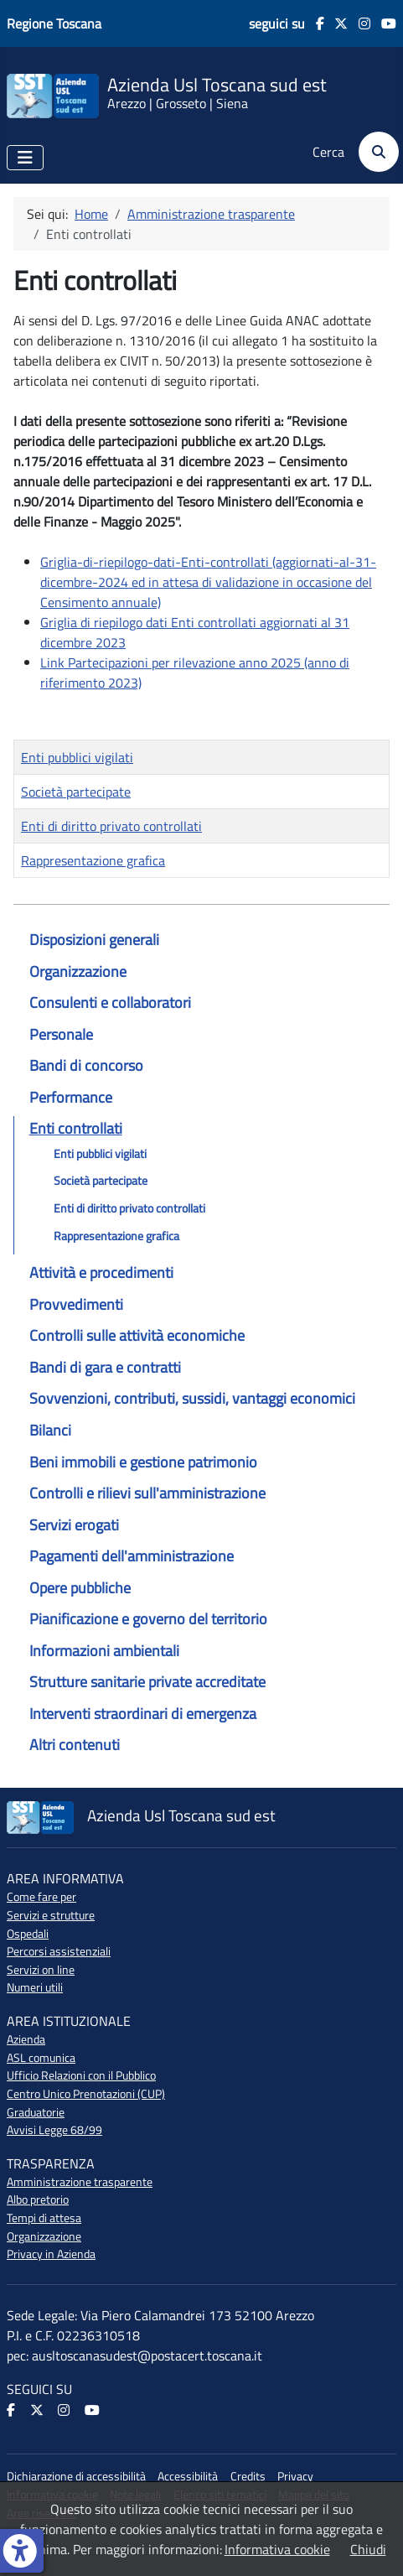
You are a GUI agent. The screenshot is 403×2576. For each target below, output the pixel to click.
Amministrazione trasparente (79, 2182)
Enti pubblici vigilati (100, 1154)
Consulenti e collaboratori (110, 1002)
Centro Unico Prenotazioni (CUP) (86, 2094)
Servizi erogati (74, 1525)
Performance (70, 1097)
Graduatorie (36, 2112)
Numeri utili (35, 1987)
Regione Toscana (54, 23)
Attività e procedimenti (101, 1272)
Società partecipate (100, 1180)
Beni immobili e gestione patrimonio (143, 1462)
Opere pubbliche (80, 1587)
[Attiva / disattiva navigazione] (25, 157)
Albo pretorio (38, 2199)
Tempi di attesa (44, 2218)
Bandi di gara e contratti (105, 1367)
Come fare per (41, 1897)
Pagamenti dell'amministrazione (131, 1556)
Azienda (26, 2039)
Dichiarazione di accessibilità (76, 2476)
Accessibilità (188, 2476)
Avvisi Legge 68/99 (54, 2130)
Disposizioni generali (94, 939)
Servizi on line (41, 1970)
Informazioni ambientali (104, 1650)
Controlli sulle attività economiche (137, 1335)
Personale (61, 1034)
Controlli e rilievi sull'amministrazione (147, 1493)
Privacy (295, 2476)
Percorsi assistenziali (59, 1951)
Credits (248, 2476)
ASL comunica (41, 2058)
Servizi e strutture (51, 1915)
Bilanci (50, 1430)
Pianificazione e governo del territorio (148, 1618)
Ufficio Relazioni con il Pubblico (81, 2075)
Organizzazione (78, 971)
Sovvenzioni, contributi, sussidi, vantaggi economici (192, 1398)
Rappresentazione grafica (116, 1236)
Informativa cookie (277, 2549)
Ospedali (28, 1933)
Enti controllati (75, 1128)
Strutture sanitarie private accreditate (147, 1681)
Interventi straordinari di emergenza (142, 1713)
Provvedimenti (76, 1304)
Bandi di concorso (86, 1065)
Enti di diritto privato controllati (129, 1208)
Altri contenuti (74, 1744)
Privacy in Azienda (51, 2254)
